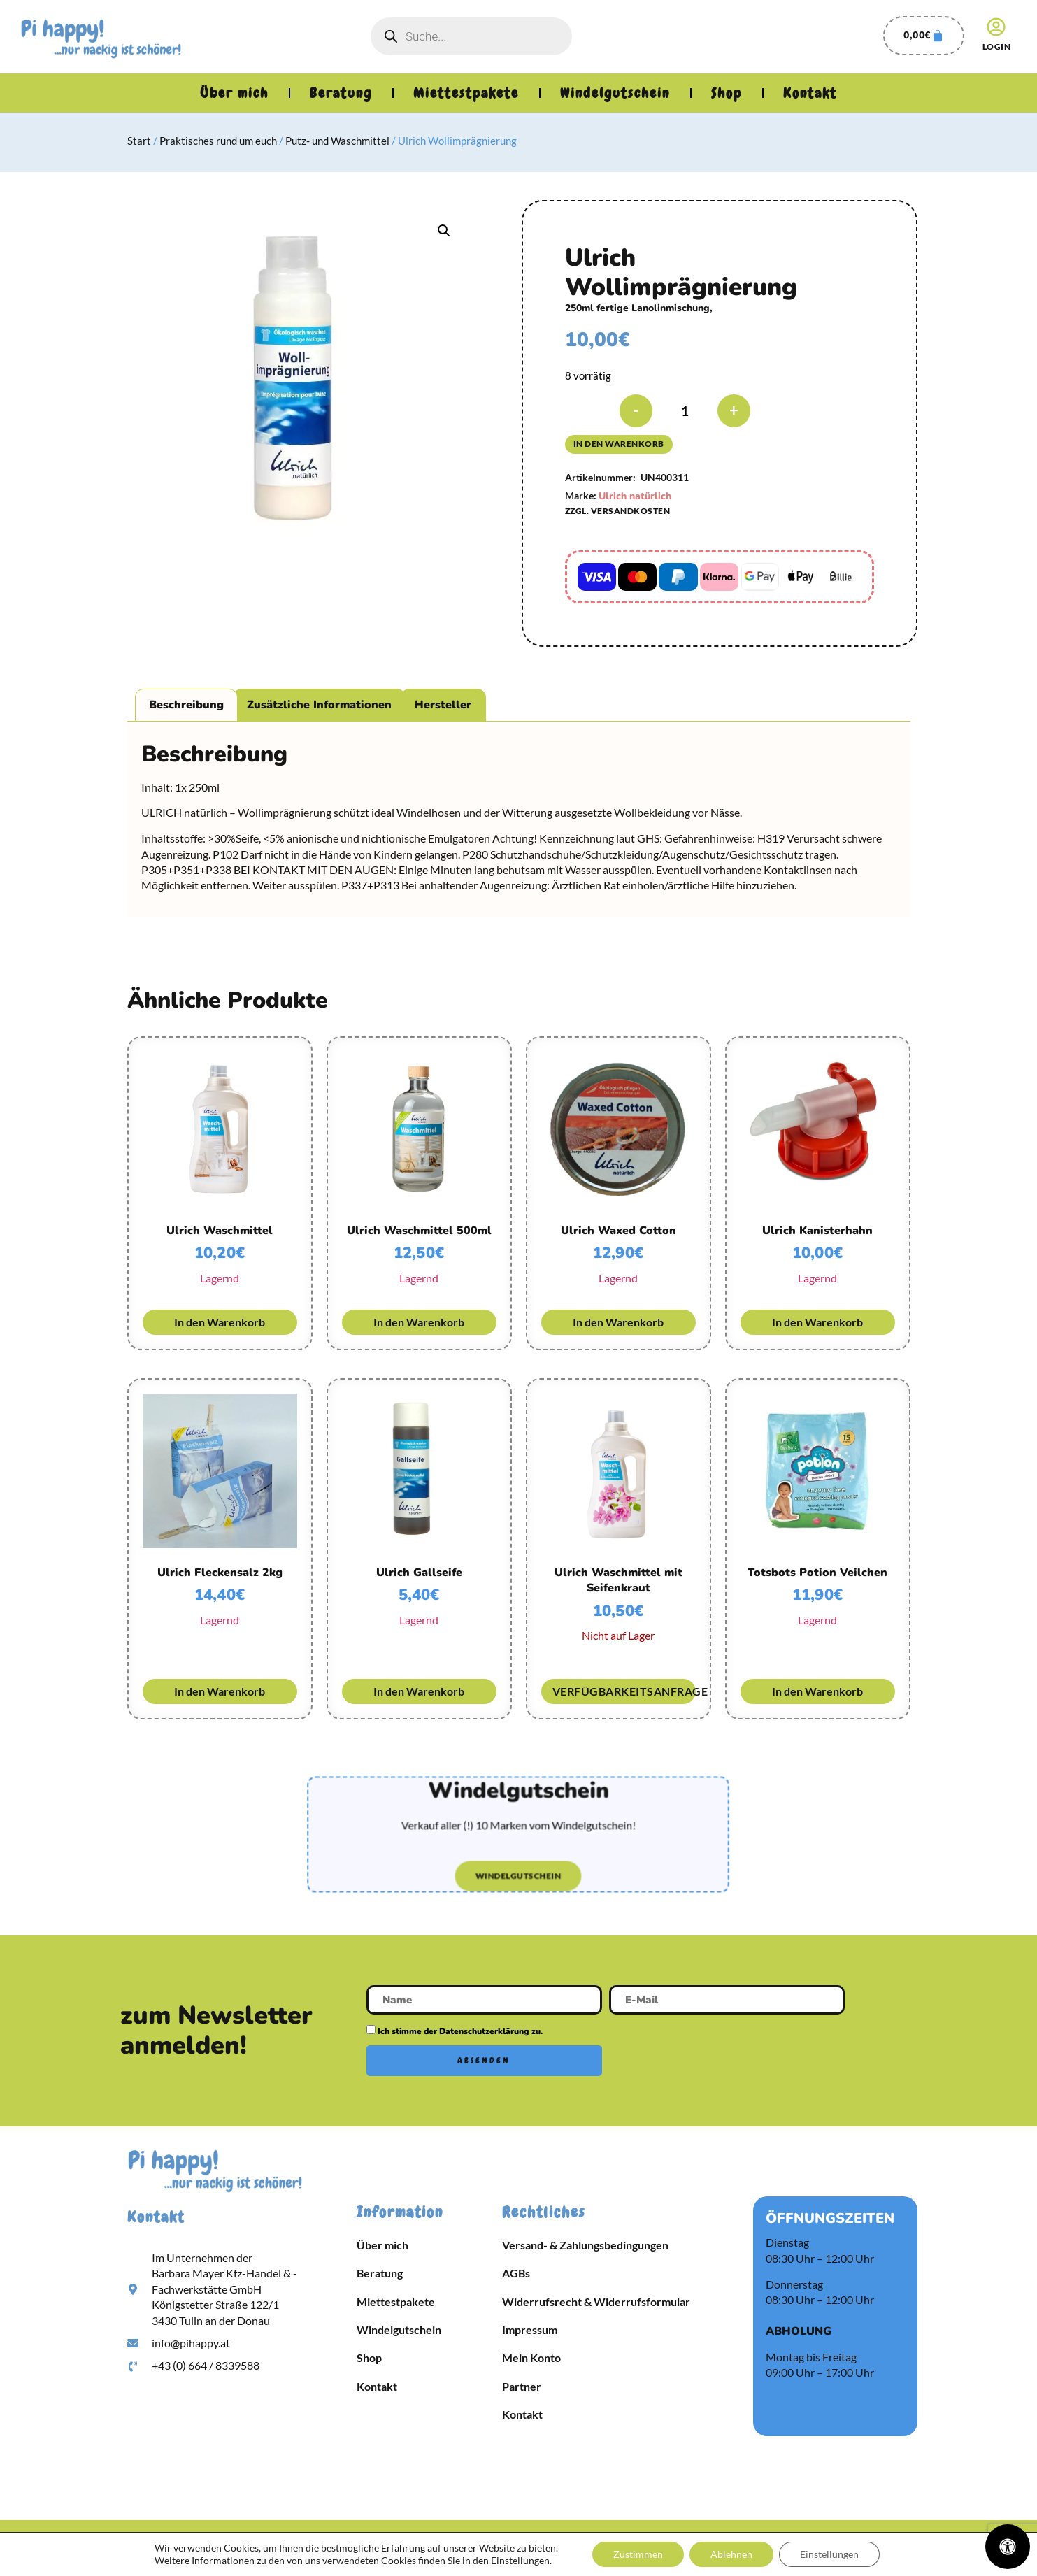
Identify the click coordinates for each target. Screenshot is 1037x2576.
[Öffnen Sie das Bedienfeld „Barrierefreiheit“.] (1007, 2546)
